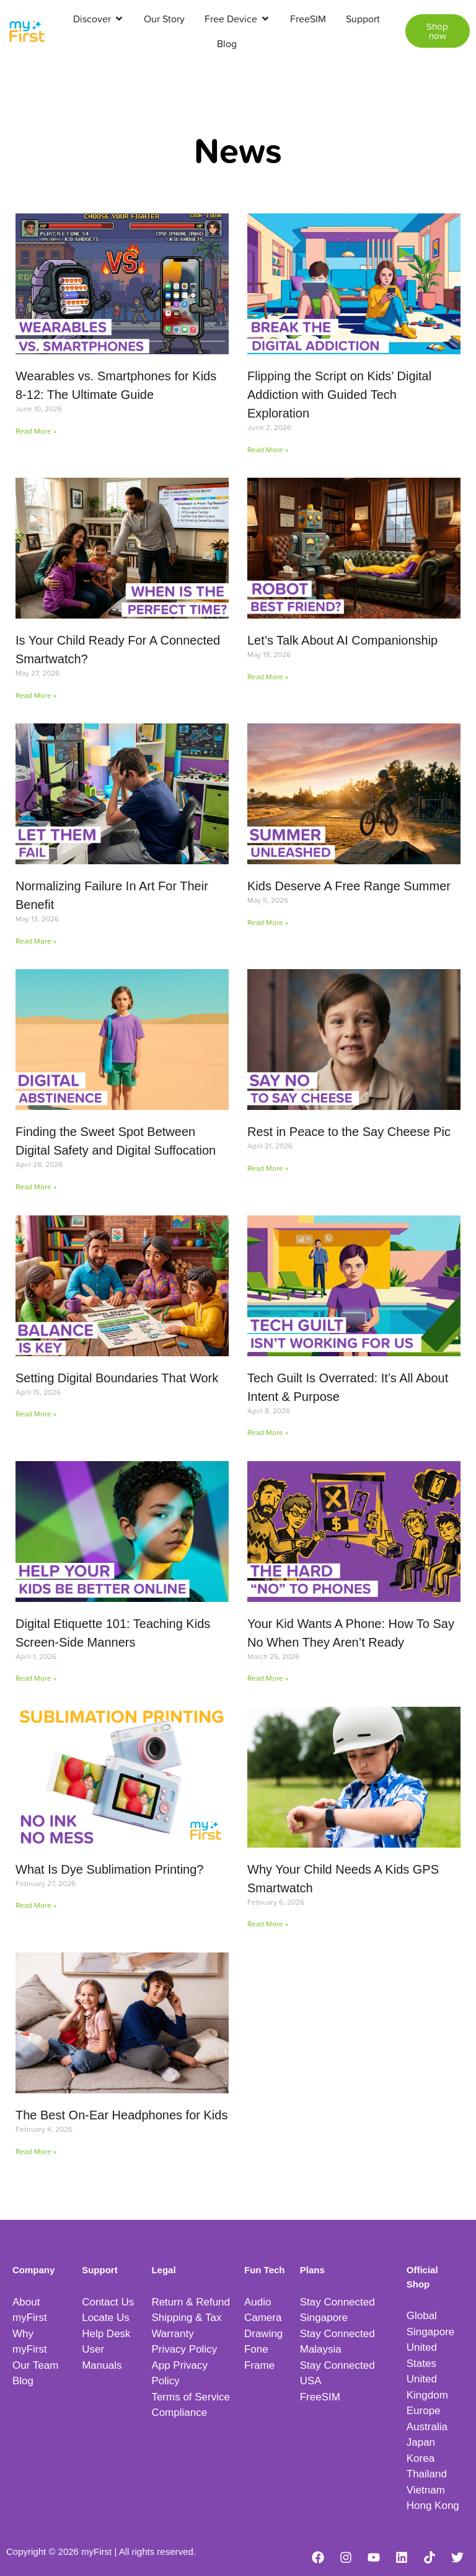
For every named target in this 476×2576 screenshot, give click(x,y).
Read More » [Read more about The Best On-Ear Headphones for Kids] (35, 2151)
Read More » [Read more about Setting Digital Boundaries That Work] (35, 1413)
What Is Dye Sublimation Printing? (109, 1869)
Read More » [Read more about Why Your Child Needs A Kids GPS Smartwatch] (267, 1923)
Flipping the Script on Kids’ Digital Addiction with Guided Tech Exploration (339, 394)
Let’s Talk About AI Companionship (342, 640)
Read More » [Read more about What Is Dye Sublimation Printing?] (35, 1905)
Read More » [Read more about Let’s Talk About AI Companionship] (267, 676)
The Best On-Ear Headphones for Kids (121, 2115)
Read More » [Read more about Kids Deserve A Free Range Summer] (267, 922)
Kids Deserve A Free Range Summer (349, 886)
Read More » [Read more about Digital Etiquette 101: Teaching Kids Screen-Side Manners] (35, 1678)
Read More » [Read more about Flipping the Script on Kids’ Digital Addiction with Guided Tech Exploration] (267, 449)
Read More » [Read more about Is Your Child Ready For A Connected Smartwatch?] (35, 695)
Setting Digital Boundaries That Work (116, 1378)
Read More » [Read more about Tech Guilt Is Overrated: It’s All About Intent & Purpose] (267, 1432)
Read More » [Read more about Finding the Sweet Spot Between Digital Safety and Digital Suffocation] (35, 1186)
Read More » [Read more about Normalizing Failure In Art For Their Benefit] (35, 941)
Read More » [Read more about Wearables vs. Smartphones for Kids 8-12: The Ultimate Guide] (35, 431)
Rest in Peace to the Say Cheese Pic (349, 1131)
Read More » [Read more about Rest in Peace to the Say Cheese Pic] (267, 1168)
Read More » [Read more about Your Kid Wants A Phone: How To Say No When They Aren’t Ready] (267, 1678)
